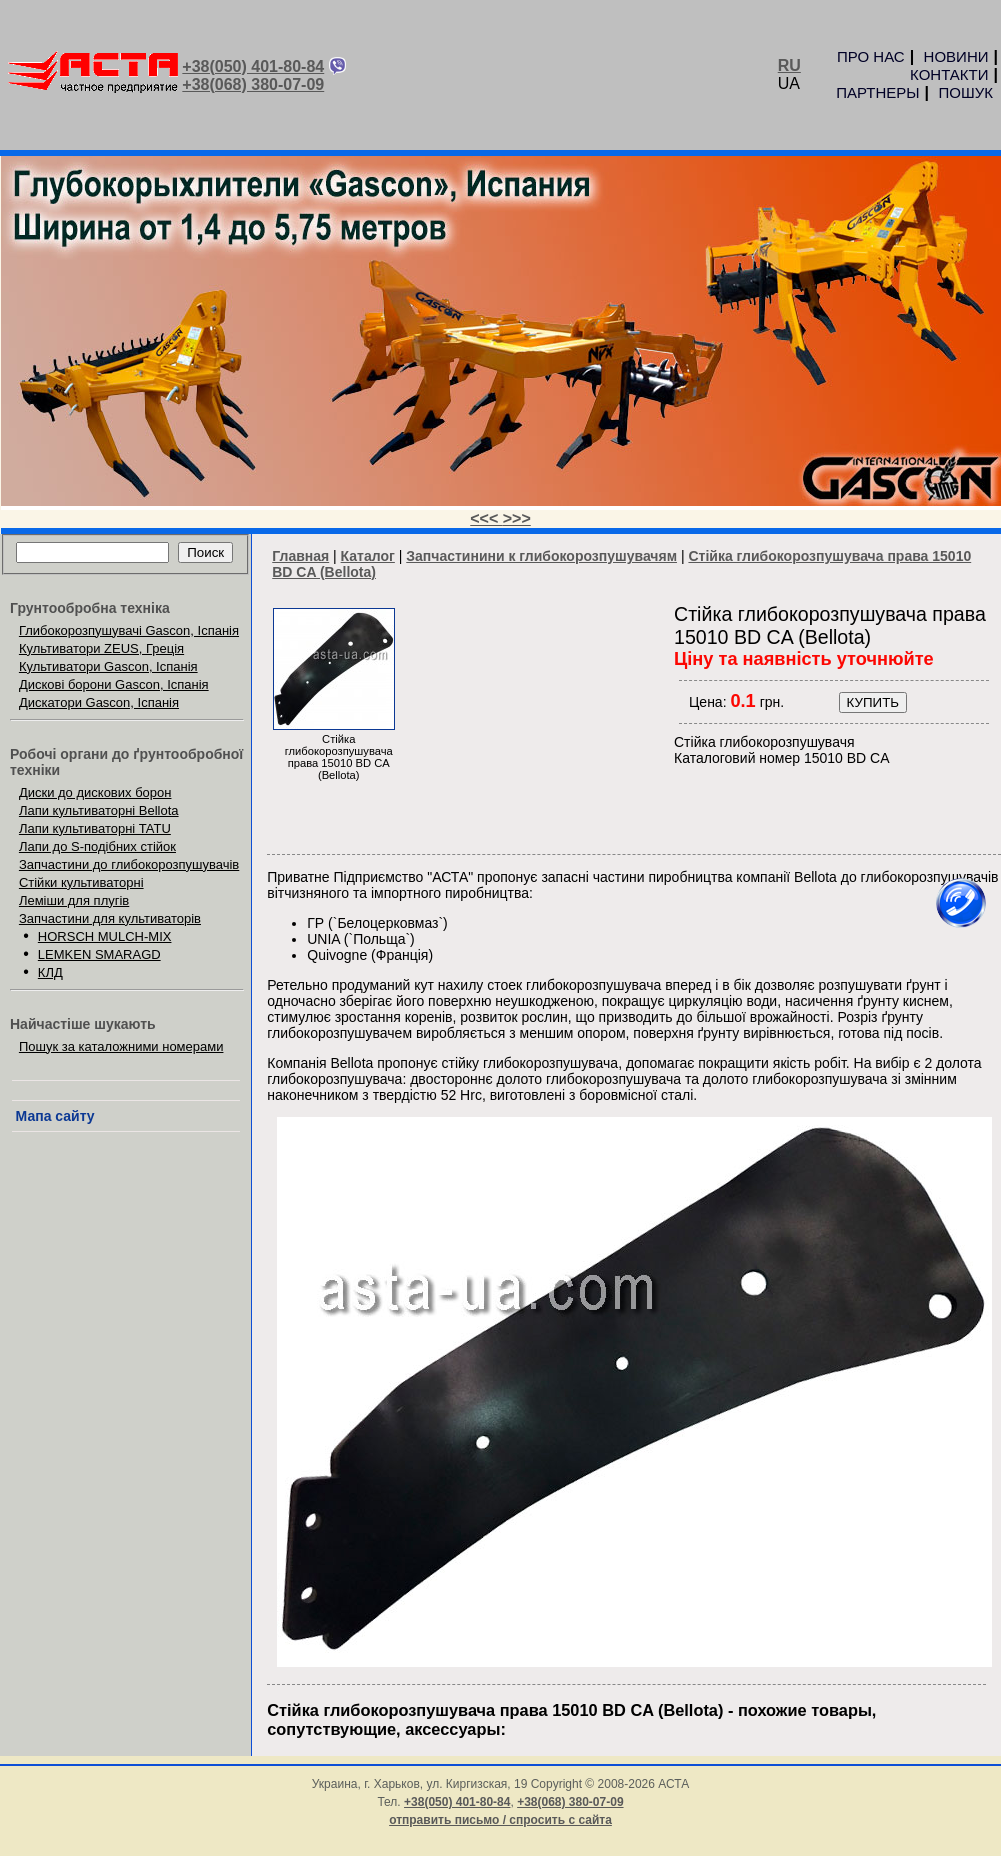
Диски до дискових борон (95, 792)
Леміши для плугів (74, 900)
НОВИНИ (956, 56)
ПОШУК (966, 92)
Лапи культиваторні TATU (95, 828)
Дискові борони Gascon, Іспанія (114, 684)
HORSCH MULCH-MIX (105, 936)
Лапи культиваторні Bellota (99, 810)
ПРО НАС (871, 56)
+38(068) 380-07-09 (253, 84)
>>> (517, 518)
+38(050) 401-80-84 (253, 66)
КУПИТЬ (873, 702)
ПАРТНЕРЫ (877, 92)
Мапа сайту (55, 1116)
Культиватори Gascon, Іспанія (108, 666)
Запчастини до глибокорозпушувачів (129, 864)
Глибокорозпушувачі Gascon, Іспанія (129, 630)
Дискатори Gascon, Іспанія (99, 702)
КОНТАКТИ (949, 74)
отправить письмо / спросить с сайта (500, 1820)
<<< (486, 518)
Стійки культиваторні (81, 882)
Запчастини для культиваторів (110, 918)
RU (789, 65)
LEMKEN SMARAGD (99, 954)
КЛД (50, 972)
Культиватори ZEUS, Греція (101, 648)
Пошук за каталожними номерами (121, 1046)
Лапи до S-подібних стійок (97, 846)
